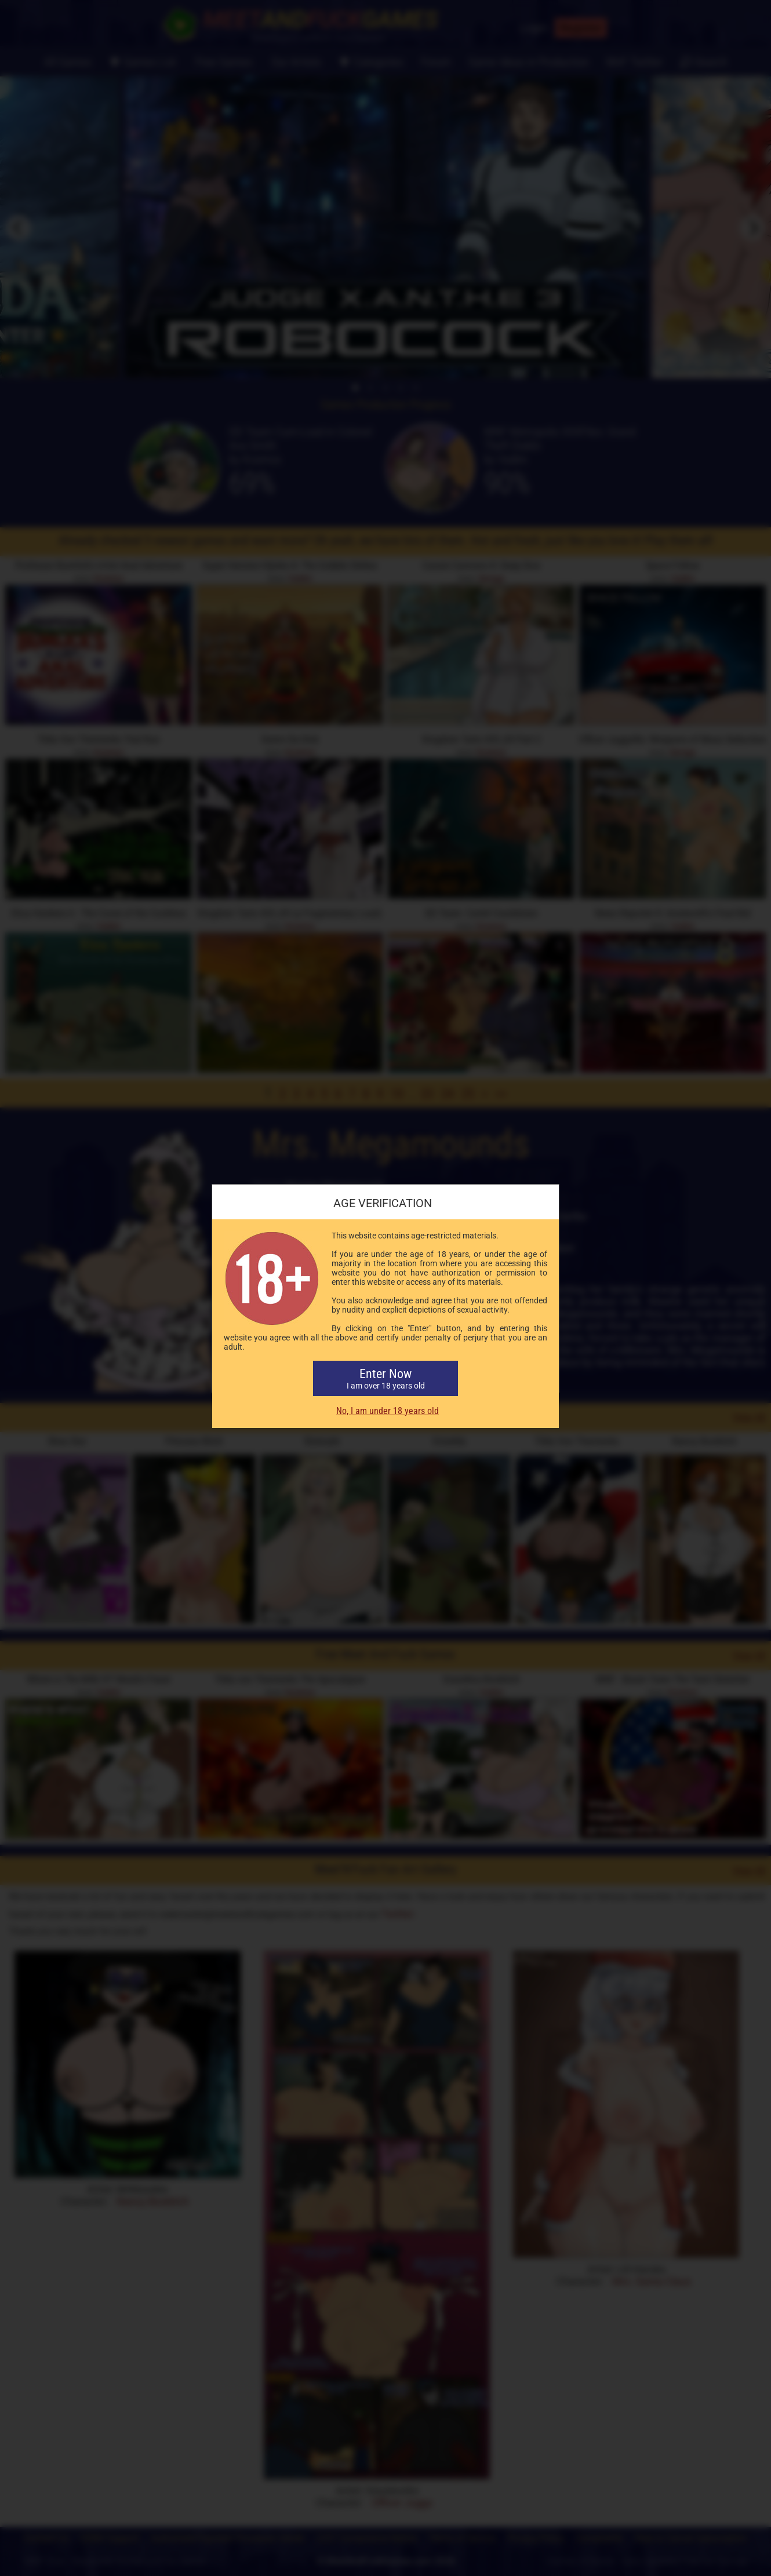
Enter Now (385, 1378)
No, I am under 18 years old (387, 1410)
